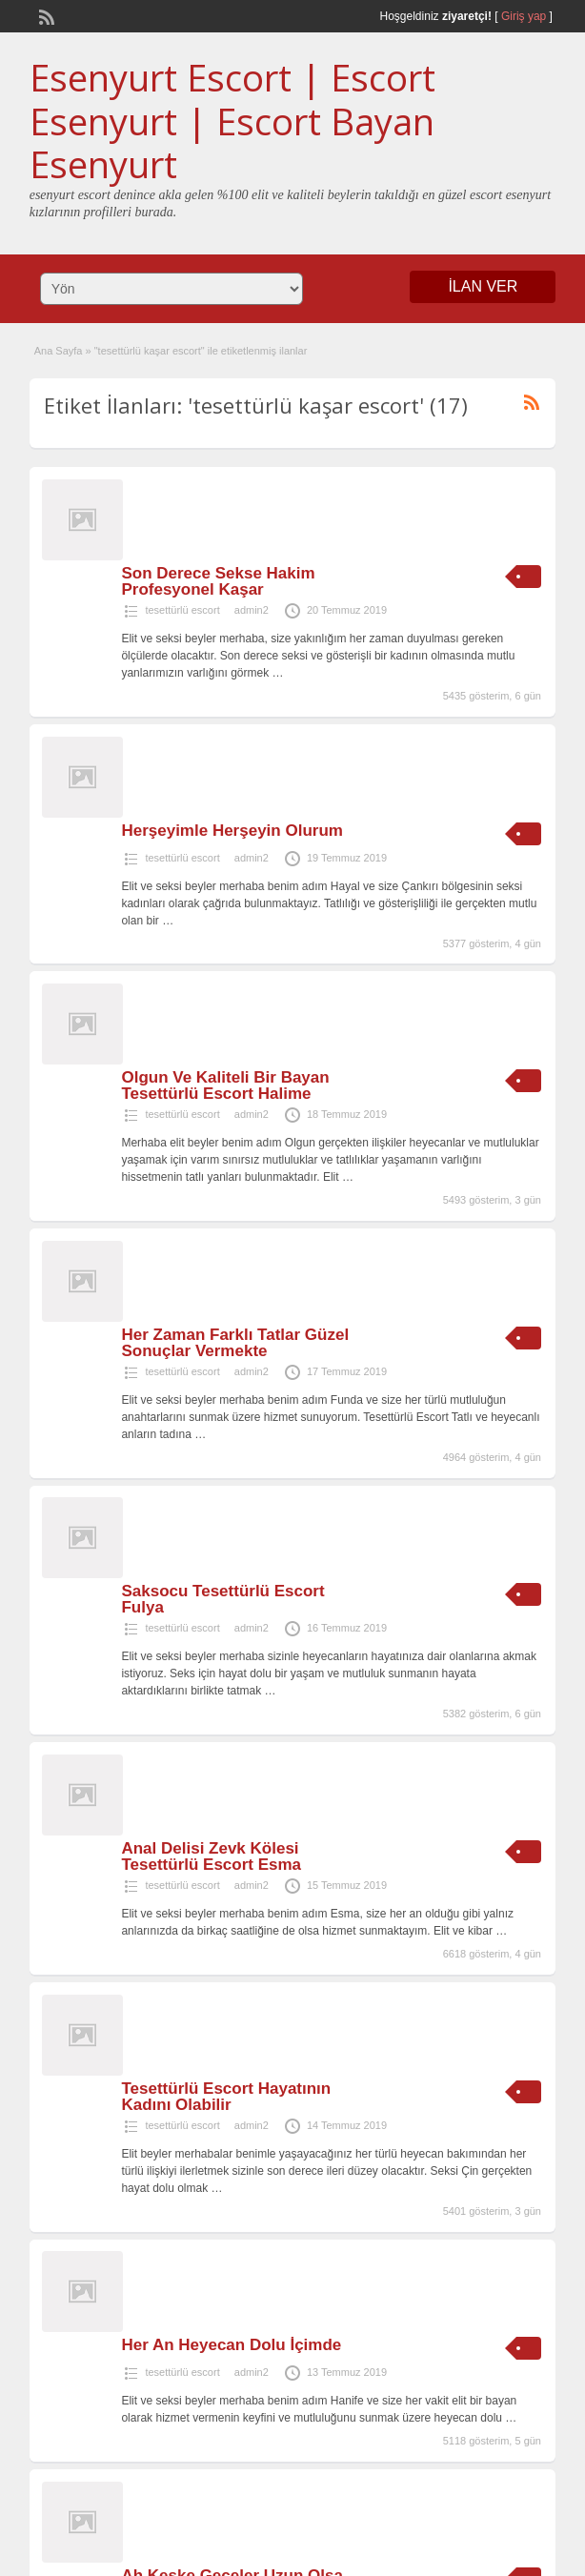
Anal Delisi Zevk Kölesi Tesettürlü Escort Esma (211, 1856)
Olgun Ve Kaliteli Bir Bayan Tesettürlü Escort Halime (225, 1085)
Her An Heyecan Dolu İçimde (231, 2345)
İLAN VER (482, 286)
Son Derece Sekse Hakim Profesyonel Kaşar (217, 581)
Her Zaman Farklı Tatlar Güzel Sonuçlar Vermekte (235, 1343)
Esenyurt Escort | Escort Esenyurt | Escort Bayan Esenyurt (232, 120)
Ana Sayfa (58, 350)
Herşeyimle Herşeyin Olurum (231, 830)
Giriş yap (523, 16)
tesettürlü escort (182, 610)
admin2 (251, 610)
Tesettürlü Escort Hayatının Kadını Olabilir (226, 2096)
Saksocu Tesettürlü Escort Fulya (222, 1599)
